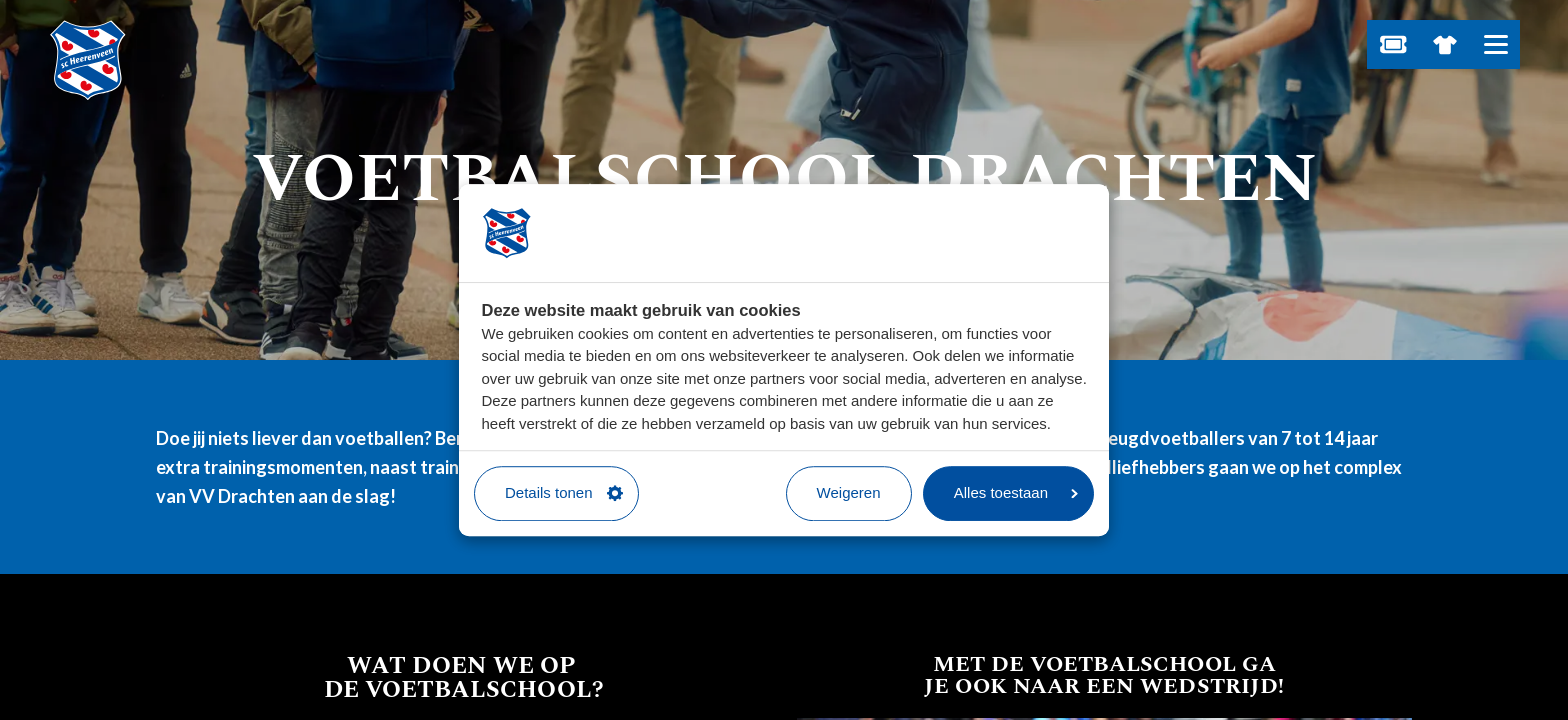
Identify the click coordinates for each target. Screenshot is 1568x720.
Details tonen (564, 492)
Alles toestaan (1016, 492)
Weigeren (849, 492)
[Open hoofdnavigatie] (1495, 44)
